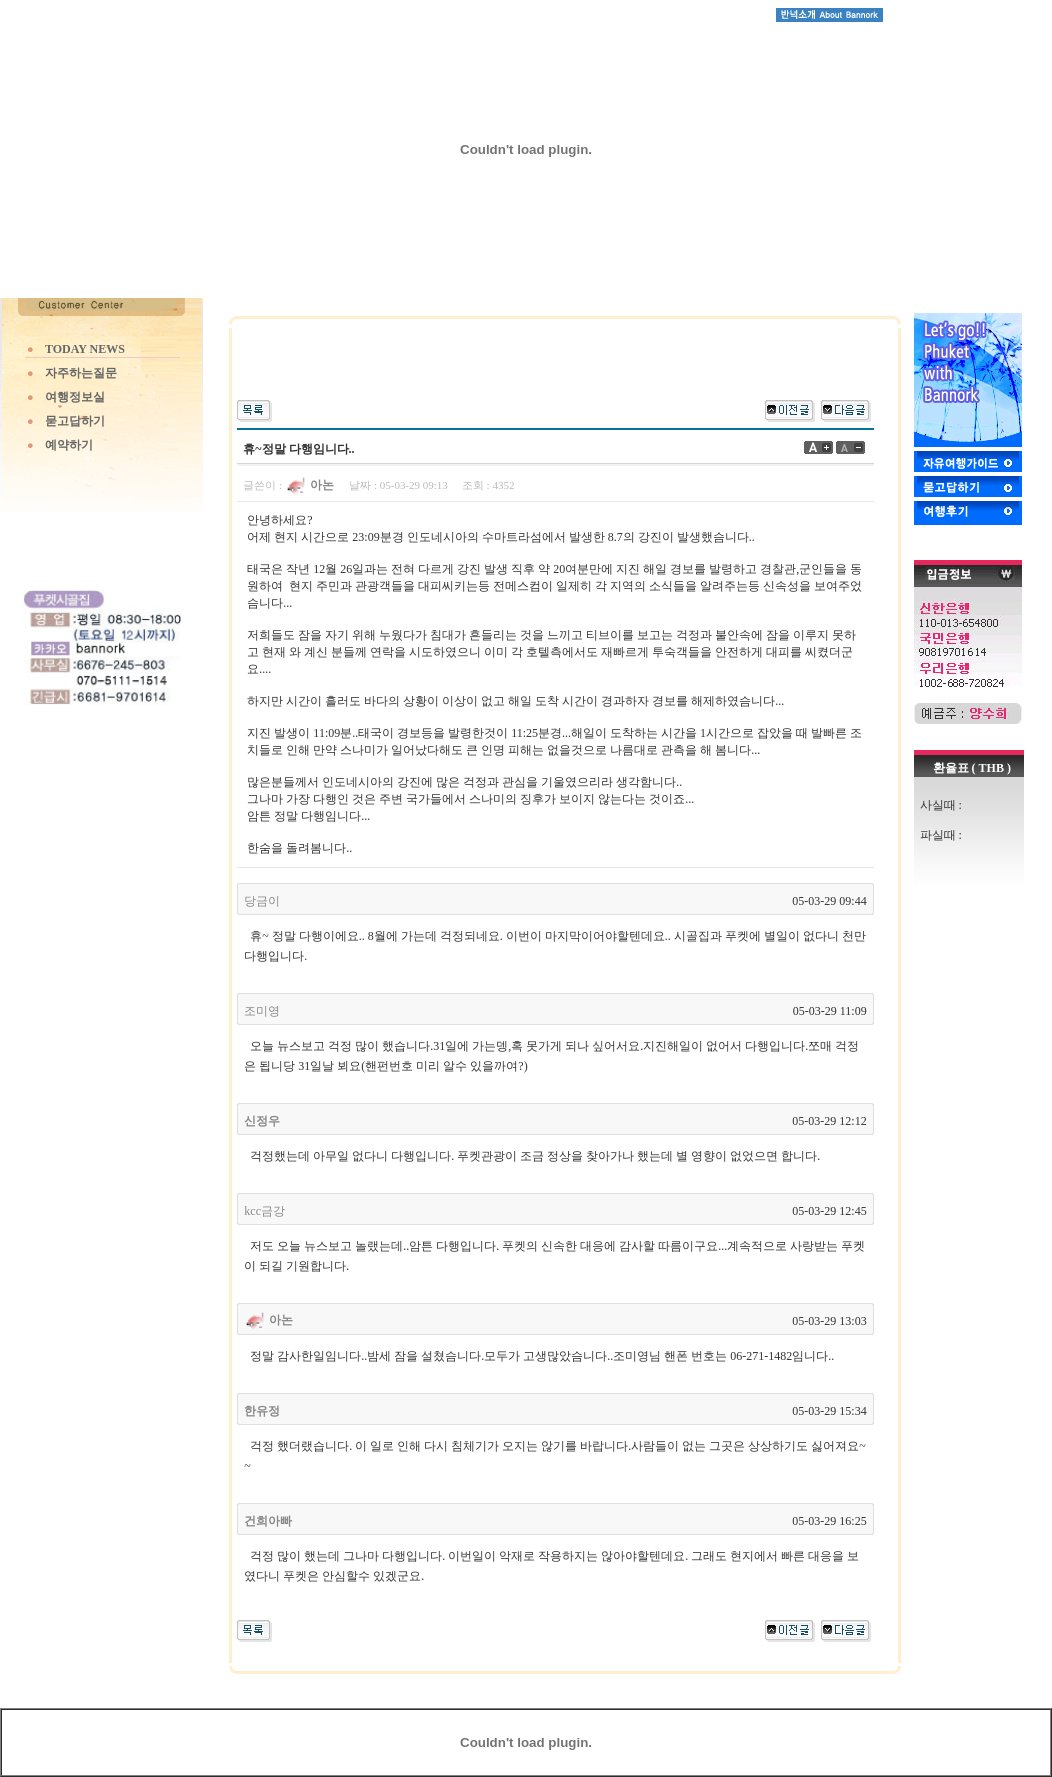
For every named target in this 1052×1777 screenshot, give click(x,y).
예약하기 (69, 445)
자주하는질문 (81, 373)
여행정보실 (75, 397)
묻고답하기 (75, 421)
